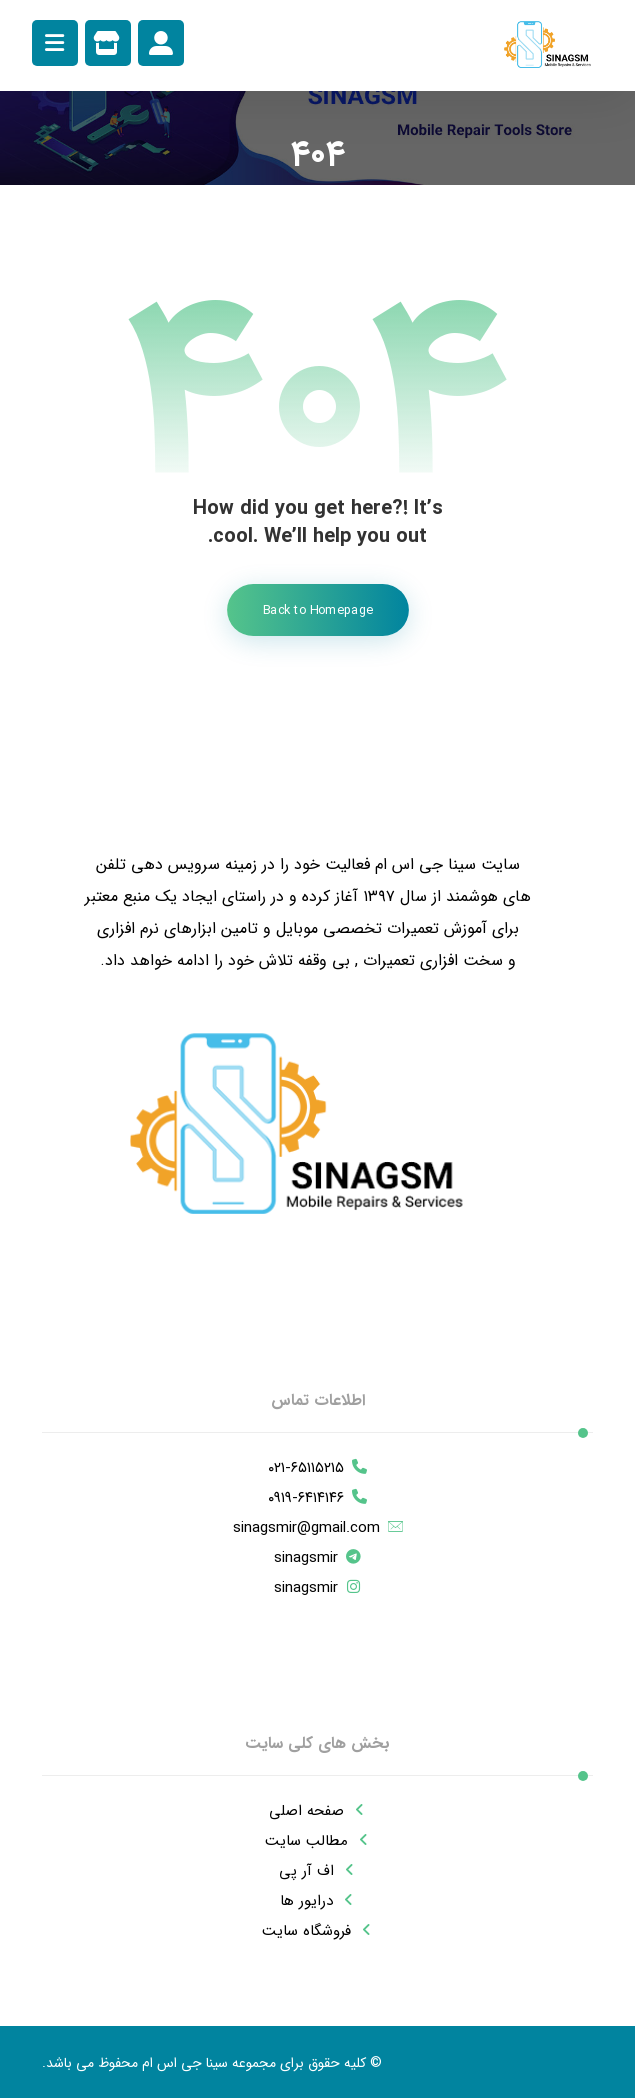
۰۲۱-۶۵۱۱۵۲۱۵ (317, 1468)
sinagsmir (317, 1558)
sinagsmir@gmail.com (318, 1528)
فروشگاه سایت (318, 1931)
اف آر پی (318, 1871)
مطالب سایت (318, 1841)
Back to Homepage (318, 610)
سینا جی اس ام (185, 2063)
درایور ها (318, 1901)
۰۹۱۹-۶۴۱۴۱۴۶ (317, 1498)
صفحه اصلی (318, 1811)
